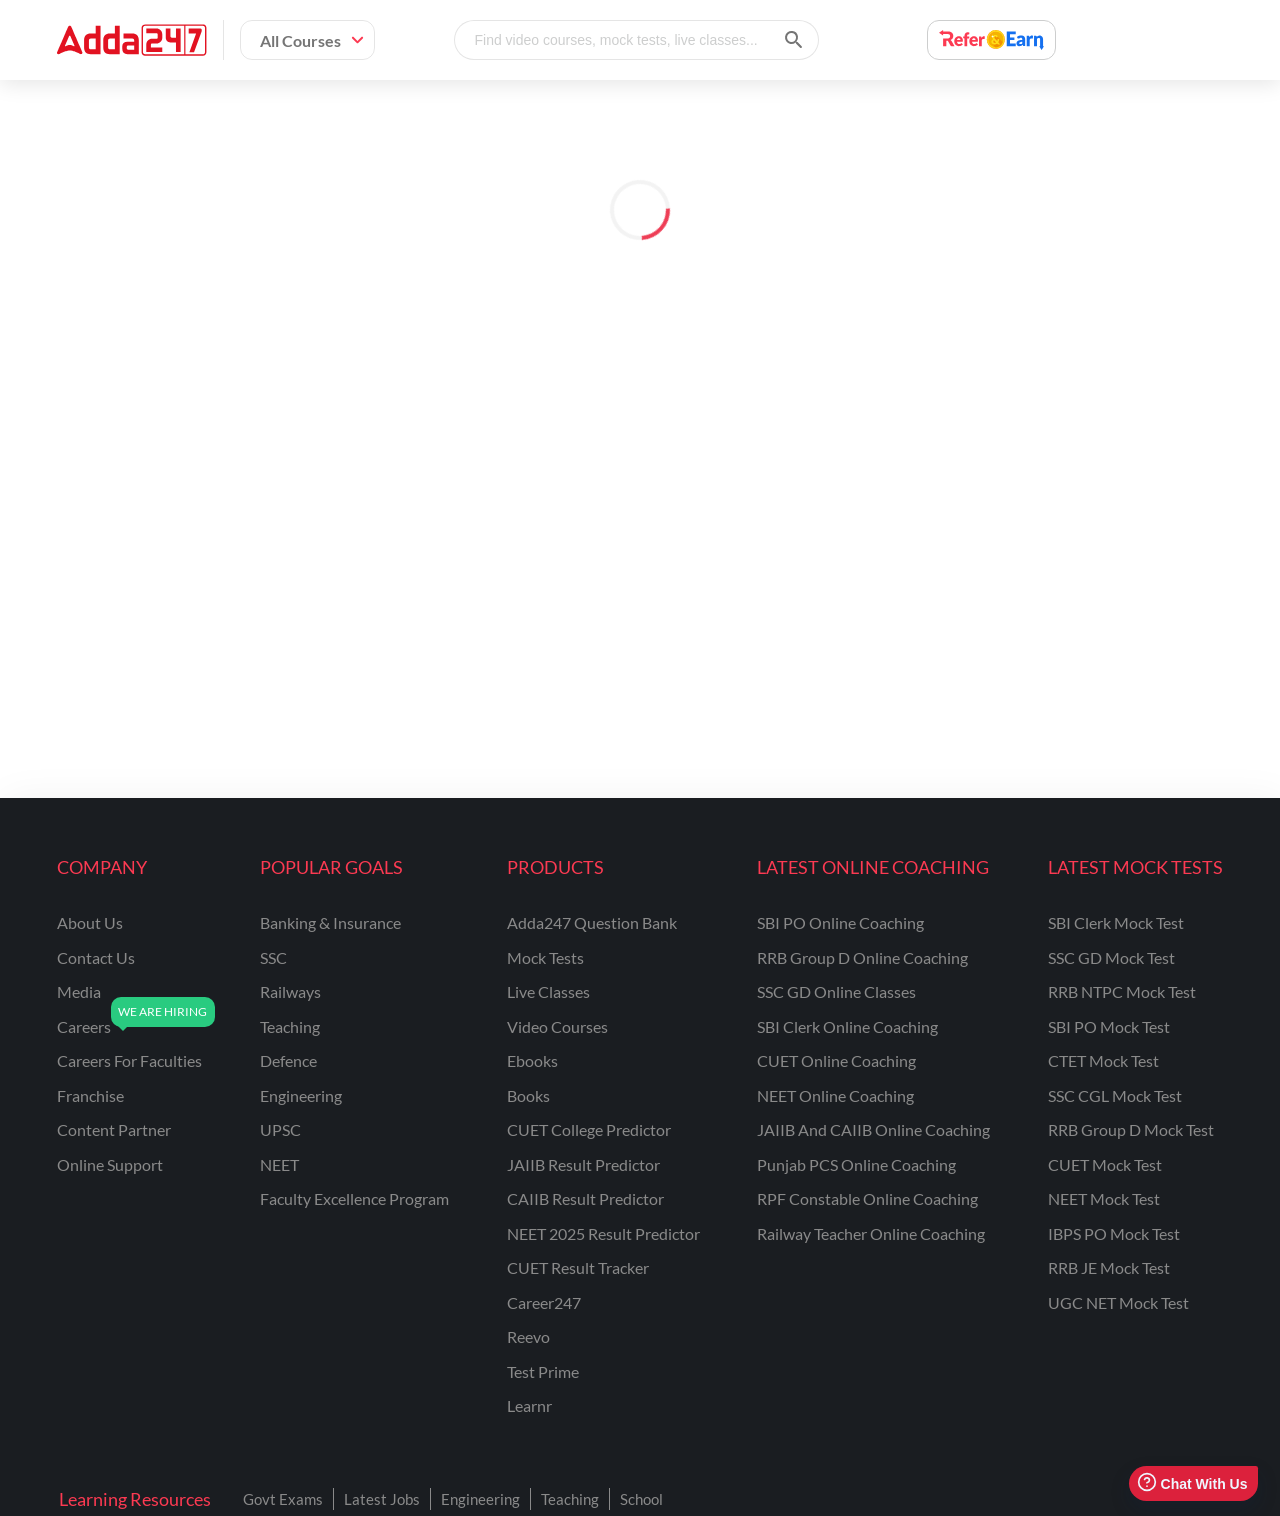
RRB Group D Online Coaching (862, 957)
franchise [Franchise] (90, 1095)
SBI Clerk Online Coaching (847, 1026)
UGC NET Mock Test (1118, 1302)
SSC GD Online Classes (836, 991)
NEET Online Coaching (835, 1095)
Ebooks (532, 1060)
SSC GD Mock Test (1111, 957)
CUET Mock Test (1105, 1164)
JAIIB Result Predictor (583, 1164)
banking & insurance (330, 922)
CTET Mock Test (1103, 1060)
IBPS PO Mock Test (1114, 1233)
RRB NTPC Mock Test (1122, 991)
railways (290, 991)
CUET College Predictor (589, 1129)
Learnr (529, 1405)
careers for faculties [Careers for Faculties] (129, 1060)
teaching (290, 1026)
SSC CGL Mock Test (1115, 1095)
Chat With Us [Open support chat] (1192, 1483)
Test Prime (543, 1371)
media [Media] (79, 991)
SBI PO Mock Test (1109, 1026)
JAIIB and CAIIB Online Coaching (873, 1129)
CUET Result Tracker (578, 1267)
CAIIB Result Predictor (585, 1198)
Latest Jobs (382, 1499)
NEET (279, 1164)
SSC (273, 957)
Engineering (480, 1499)
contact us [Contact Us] (96, 957)
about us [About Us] (90, 922)
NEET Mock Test (1104, 1198)
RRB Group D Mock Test (1131, 1129)
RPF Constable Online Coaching (867, 1198)
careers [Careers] (84, 1026)
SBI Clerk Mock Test (1116, 922)
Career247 (544, 1302)
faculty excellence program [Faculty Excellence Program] (354, 1198)
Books (528, 1095)
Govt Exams (283, 1499)
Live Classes (548, 991)
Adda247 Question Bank (592, 922)
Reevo (528, 1336)
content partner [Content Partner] (114, 1129)
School (641, 1499)
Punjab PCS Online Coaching (856, 1164)
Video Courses (557, 1026)
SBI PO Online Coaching (840, 922)
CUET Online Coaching (836, 1060)
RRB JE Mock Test (1109, 1267)
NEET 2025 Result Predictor (603, 1233)
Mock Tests (545, 957)
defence (288, 1060)
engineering (301, 1095)
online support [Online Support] (110, 1164)
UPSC (280, 1129)
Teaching (570, 1499)
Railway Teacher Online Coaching (871, 1233)
